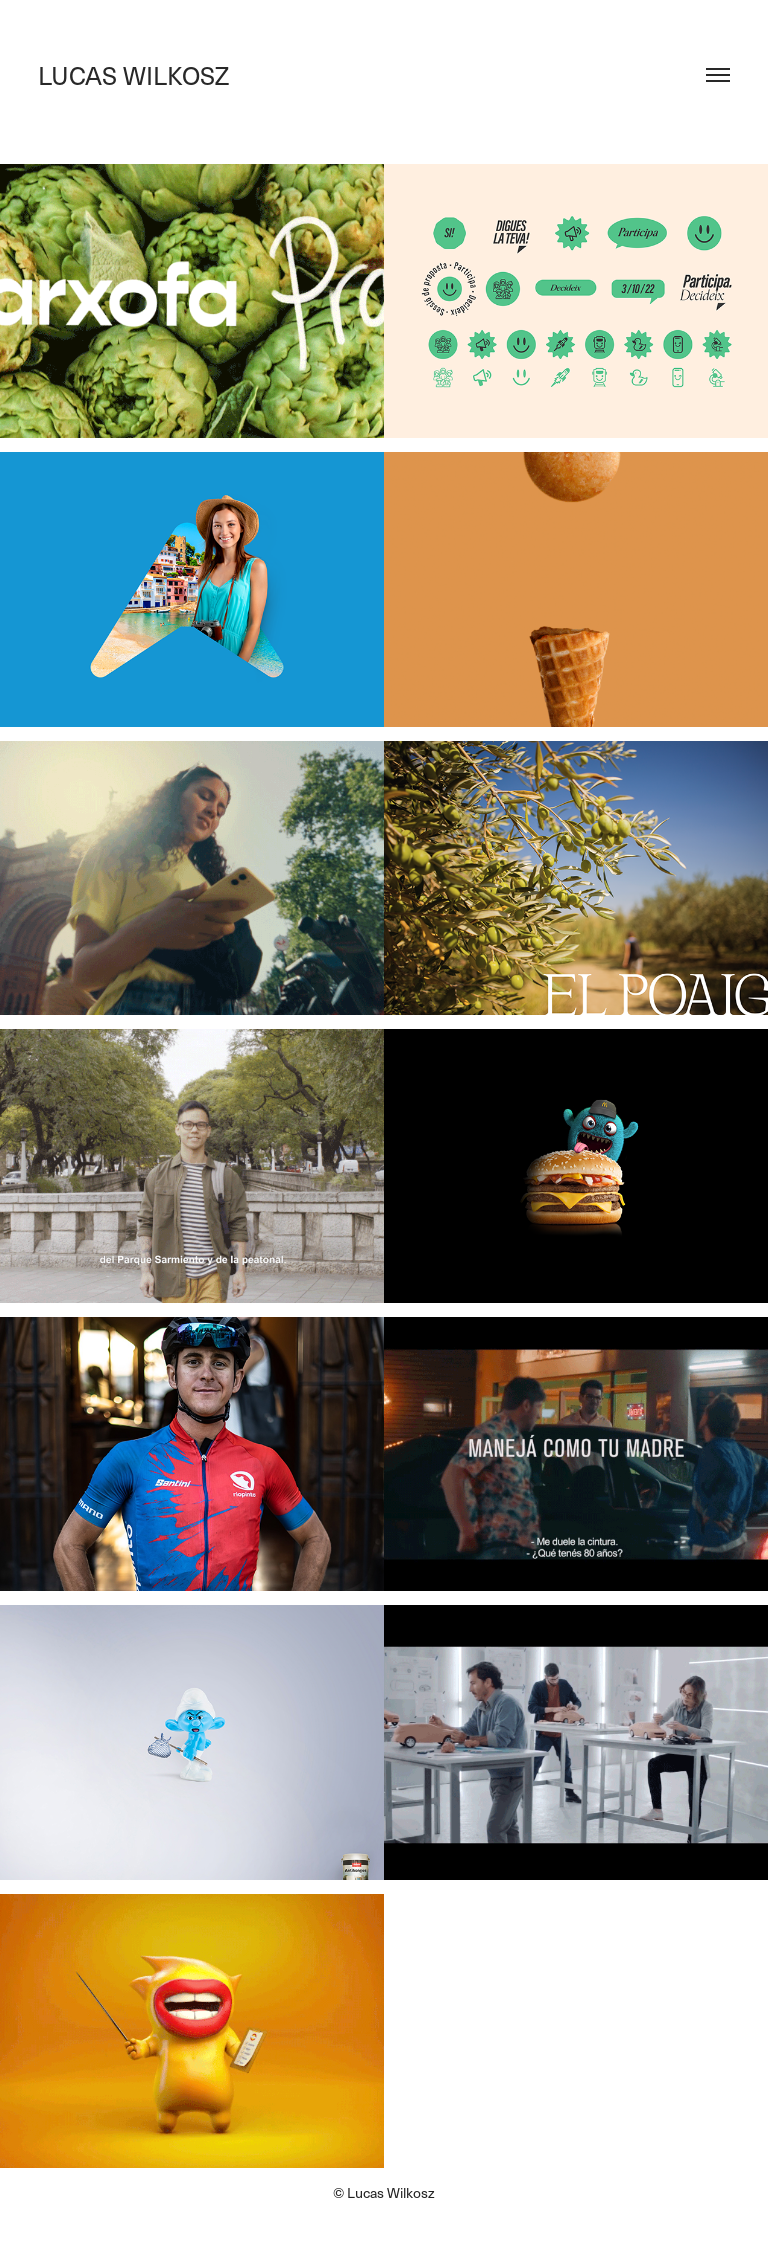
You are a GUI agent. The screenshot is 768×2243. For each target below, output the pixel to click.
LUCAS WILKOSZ (133, 75)
